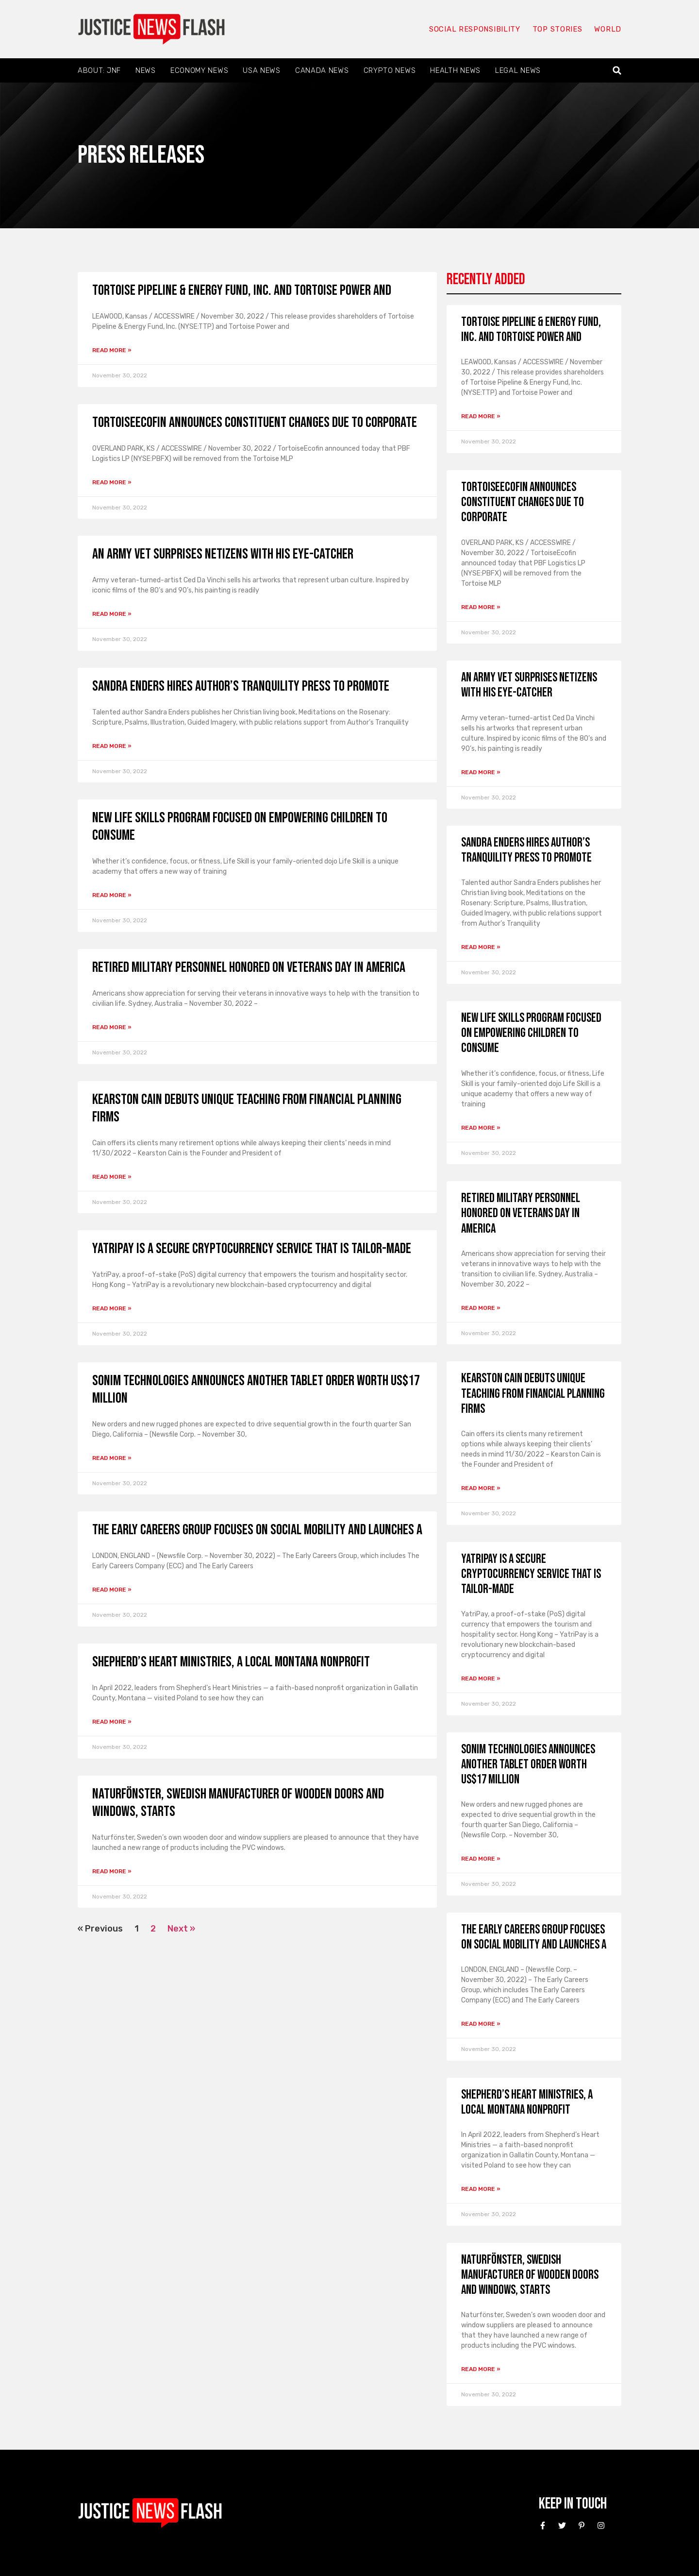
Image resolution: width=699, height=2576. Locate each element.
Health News (455, 70)
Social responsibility (474, 29)
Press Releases (141, 155)
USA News (262, 70)
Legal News (518, 70)
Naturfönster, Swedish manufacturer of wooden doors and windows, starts (530, 2275)
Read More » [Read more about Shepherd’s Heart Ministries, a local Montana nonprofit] (112, 1721)
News (145, 70)
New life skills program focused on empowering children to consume (531, 1033)
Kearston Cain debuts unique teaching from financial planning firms (533, 1393)
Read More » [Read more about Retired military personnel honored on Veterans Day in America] (112, 1027)
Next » (181, 1928)
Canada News (322, 70)
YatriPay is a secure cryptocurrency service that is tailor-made (251, 1248)
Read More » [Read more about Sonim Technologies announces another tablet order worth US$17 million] (112, 1458)
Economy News (199, 70)
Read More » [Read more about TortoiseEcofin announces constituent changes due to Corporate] (112, 482)
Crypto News (390, 70)
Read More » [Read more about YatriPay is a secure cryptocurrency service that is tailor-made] (112, 1308)
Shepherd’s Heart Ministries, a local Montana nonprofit (231, 1662)
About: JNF (99, 70)
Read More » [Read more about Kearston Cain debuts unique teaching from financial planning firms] (112, 1176)
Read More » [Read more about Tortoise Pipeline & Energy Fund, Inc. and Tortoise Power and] (112, 350)
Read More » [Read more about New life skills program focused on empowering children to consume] (112, 895)
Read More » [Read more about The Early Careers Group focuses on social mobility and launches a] (112, 1589)
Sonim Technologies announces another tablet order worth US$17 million (528, 1764)
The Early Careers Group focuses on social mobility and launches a (257, 1530)
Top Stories (557, 29)
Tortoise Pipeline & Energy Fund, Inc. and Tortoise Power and (241, 290)
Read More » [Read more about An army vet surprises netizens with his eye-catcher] (112, 613)
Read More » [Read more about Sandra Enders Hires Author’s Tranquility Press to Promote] (112, 746)
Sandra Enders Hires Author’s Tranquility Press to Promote (240, 686)
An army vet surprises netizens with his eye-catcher (222, 554)
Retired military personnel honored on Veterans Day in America (248, 967)
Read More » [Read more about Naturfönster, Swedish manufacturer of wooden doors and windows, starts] (112, 1871)
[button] (617, 70)
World (607, 29)
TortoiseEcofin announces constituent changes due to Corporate (254, 422)
